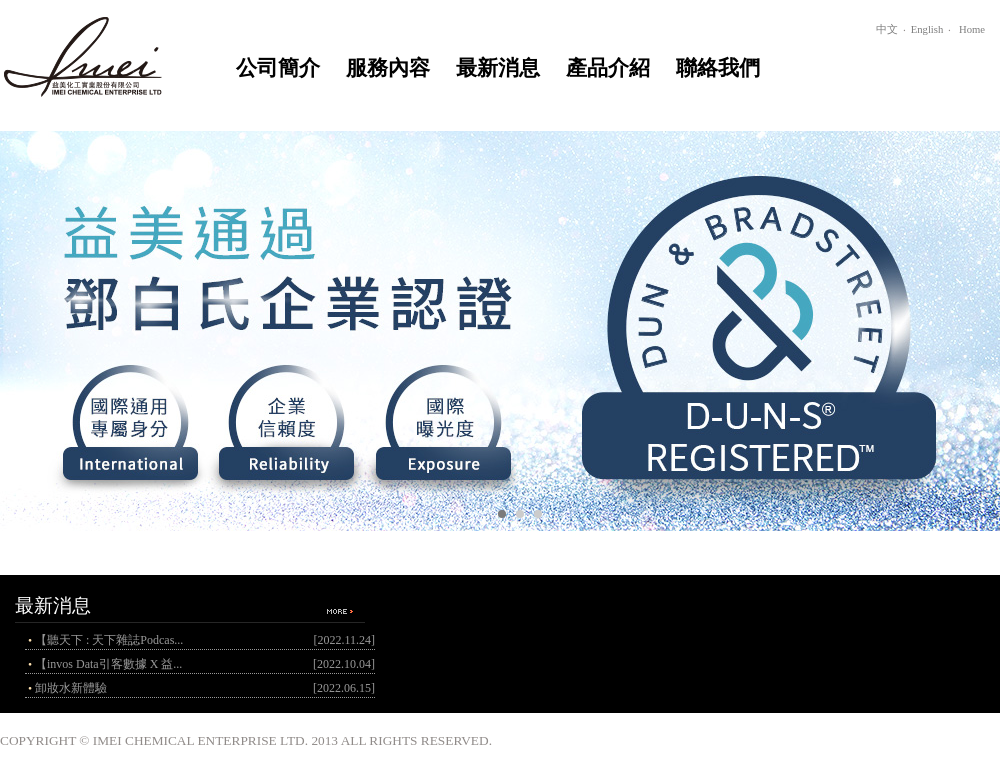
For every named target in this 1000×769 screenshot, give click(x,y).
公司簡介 (278, 68)
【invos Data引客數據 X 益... (108, 664)
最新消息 (498, 68)
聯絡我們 (718, 68)
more (339, 610)
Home (972, 29)
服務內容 (388, 68)
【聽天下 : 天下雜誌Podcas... (109, 640)
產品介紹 (608, 68)
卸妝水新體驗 (71, 688)
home (92, 52)
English (927, 29)
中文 (887, 29)
